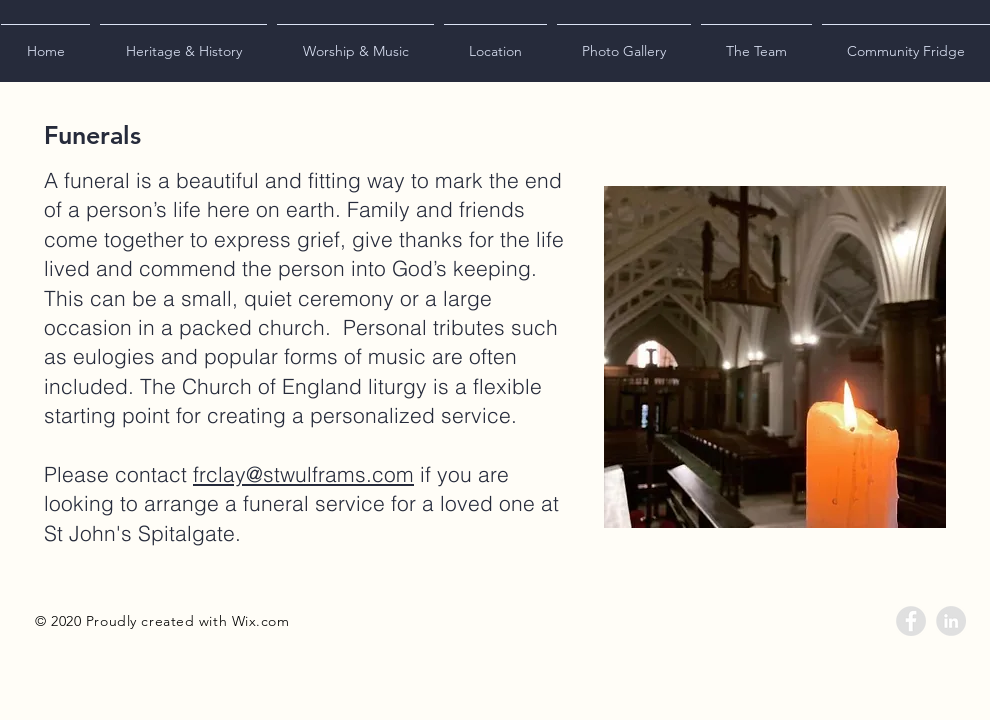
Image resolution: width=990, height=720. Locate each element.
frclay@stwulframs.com (303, 474)
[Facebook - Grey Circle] (911, 621)
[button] (183, 42)
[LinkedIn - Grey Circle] (951, 621)
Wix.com (261, 621)
